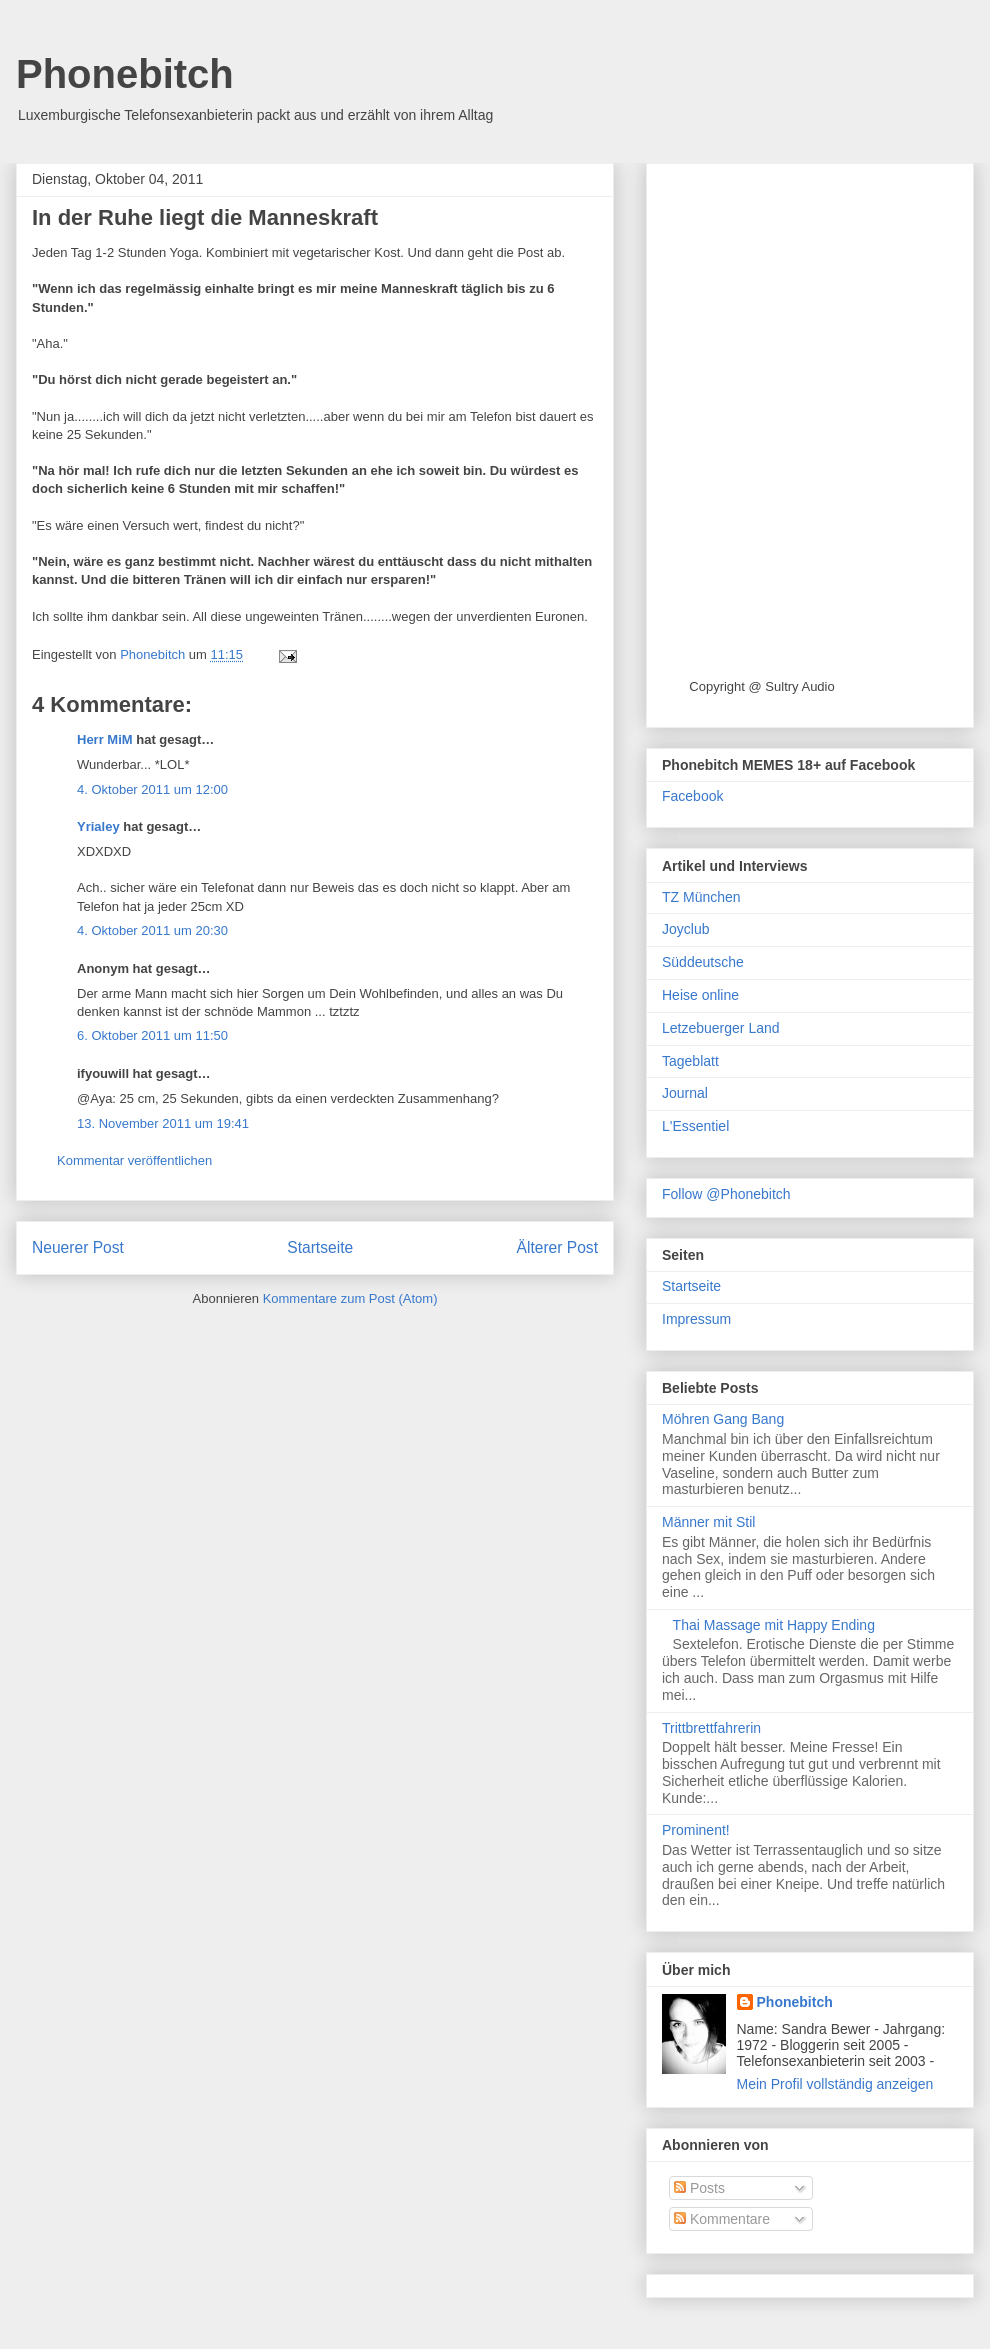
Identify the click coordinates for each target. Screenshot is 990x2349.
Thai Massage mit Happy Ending (774, 1625)
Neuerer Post (78, 1247)
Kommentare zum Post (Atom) (350, 1298)
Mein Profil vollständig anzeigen (835, 2084)
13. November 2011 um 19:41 (163, 1123)
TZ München (701, 897)
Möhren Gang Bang (723, 1419)
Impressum (696, 1319)
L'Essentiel (695, 1126)
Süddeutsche (703, 962)
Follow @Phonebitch (726, 1194)
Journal (685, 1093)
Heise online (700, 995)
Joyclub (685, 929)
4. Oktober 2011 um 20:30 (152, 930)
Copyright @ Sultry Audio (761, 686)
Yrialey (98, 826)
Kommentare (722, 2219)
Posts (699, 2188)
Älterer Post (557, 1247)
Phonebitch (125, 74)
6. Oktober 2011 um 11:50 (152, 1035)
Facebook (692, 796)
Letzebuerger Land (721, 1028)
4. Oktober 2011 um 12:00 (152, 789)
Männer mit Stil (708, 1522)
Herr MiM (105, 739)
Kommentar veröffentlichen (134, 1160)
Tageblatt (690, 1061)
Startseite (320, 1247)
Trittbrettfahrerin (711, 1728)
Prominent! (696, 1830)
